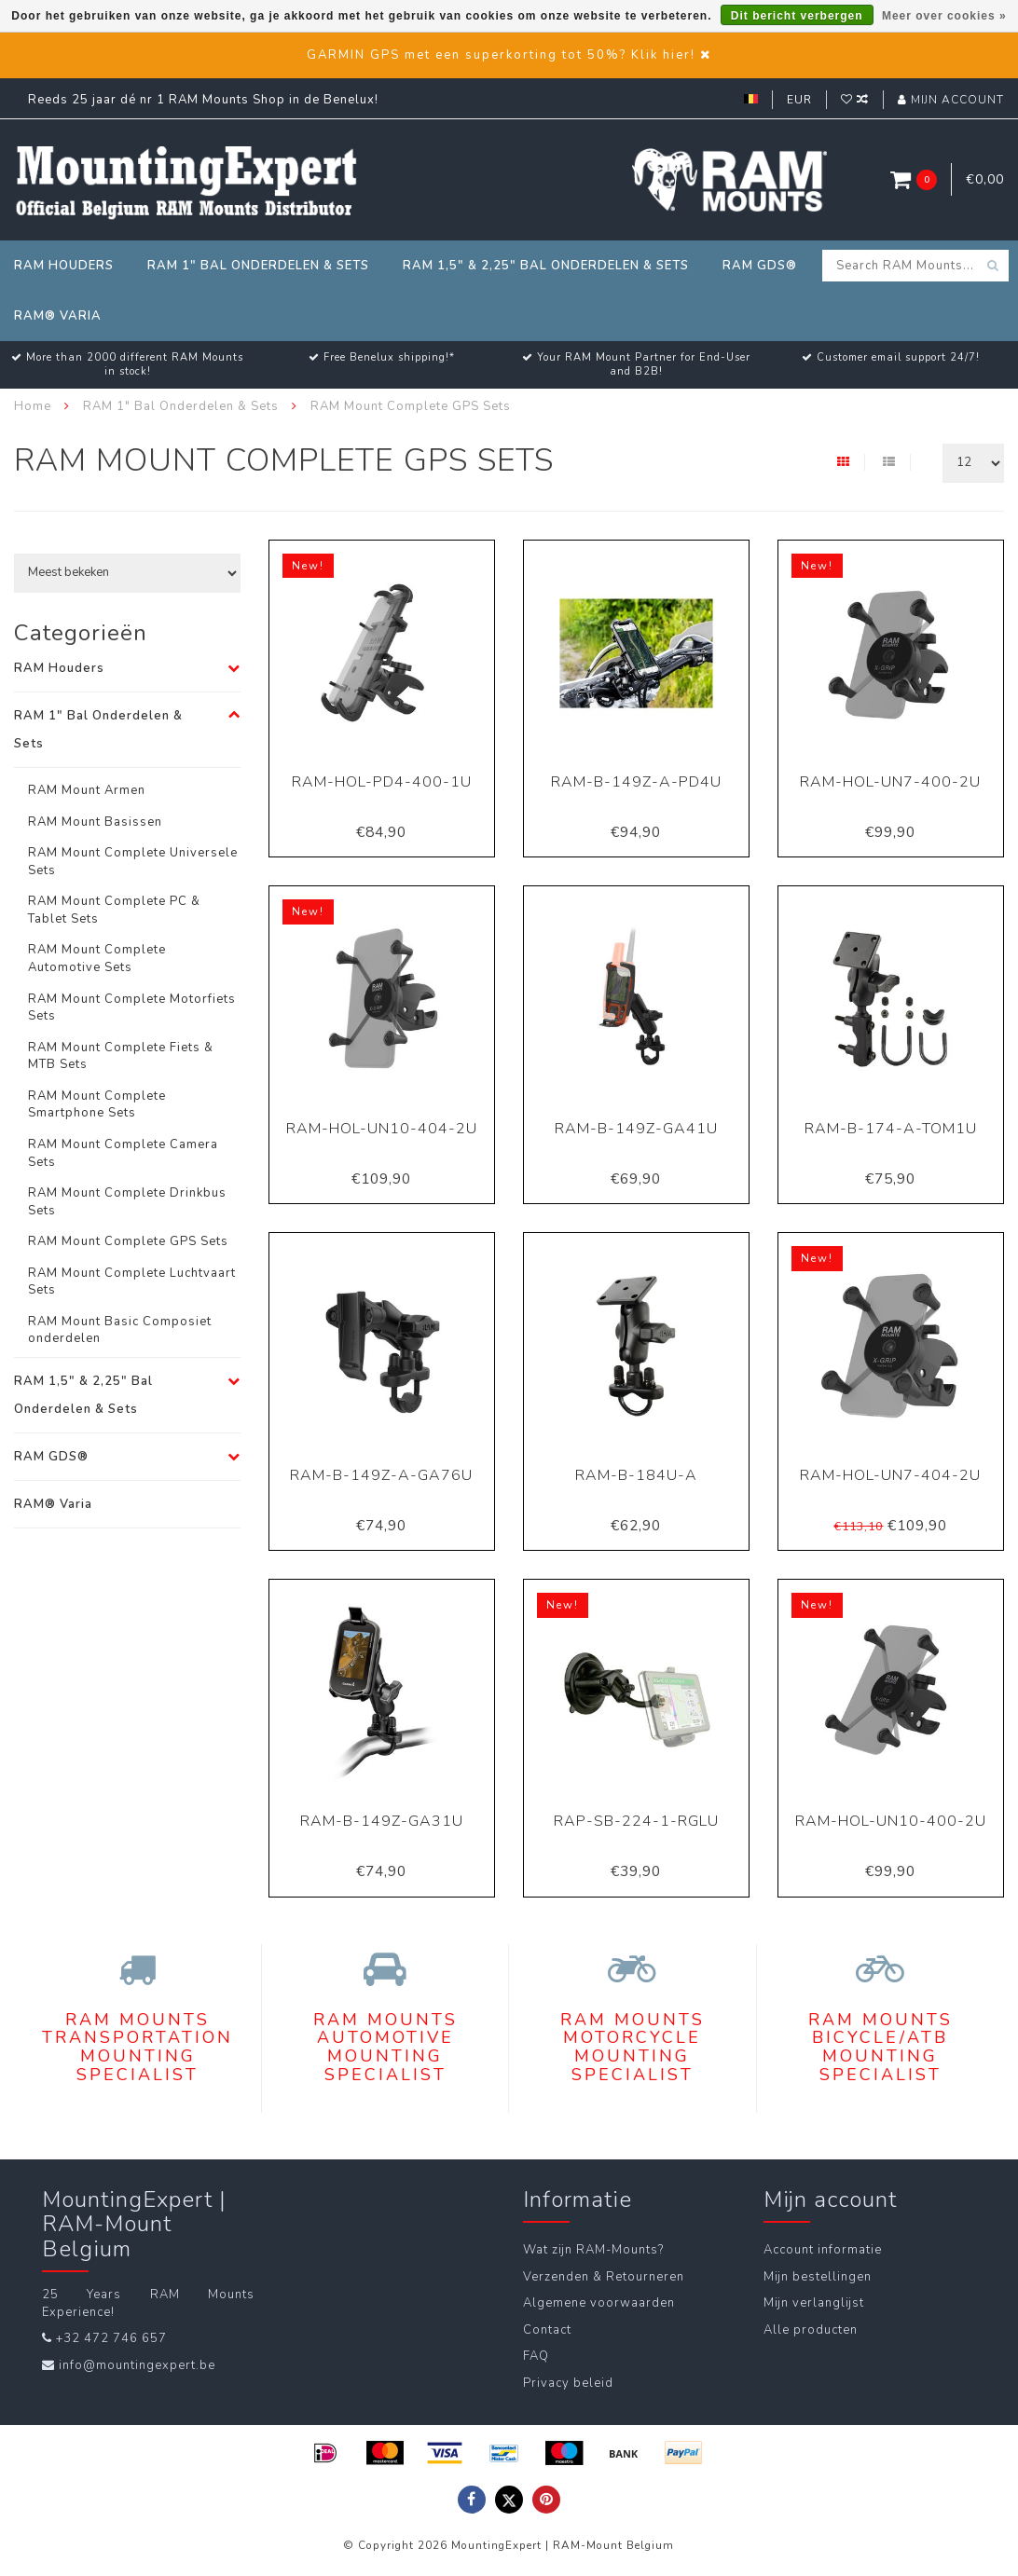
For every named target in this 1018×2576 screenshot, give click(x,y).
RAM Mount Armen (86, 790)
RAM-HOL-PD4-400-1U (382, 782)
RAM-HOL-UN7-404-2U (890, 1475)
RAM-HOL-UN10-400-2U (890, 1821)
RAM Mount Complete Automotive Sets (97, 958)
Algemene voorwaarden (599, 2303)
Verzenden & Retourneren (603, 2276)
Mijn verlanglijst (814, 2303)
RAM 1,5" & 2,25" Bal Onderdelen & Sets (546, 265)
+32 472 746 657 (111, 2338)
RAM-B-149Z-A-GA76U (381, 1475)
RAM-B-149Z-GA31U (381, 1821)
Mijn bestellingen (818, 2276)
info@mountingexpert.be (137, 2365)
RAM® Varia (58, 316)
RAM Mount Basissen (95, 822)
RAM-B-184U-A (636, 1475)
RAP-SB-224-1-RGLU (636, 1821)
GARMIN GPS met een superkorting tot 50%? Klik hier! (501, 55)
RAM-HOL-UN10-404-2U (381, 1128)
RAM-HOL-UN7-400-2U (890, 782)
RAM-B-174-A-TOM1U (891, 1128)
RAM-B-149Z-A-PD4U (636, 782)
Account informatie (823, 2249)
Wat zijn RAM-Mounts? (593, 2249)
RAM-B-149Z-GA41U (636, 1128)
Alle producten (811, 2330)
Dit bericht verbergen (797, 15)
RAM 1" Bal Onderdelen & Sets (258, 265)
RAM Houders (64, 265)
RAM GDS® (759, 265)
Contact (547, 2330)
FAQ (536, 2356)
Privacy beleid (568, 2383)
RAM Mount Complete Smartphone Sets (97, 1105)
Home (32, 406)
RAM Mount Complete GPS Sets (128, 1241)
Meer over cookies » (944, 15)
